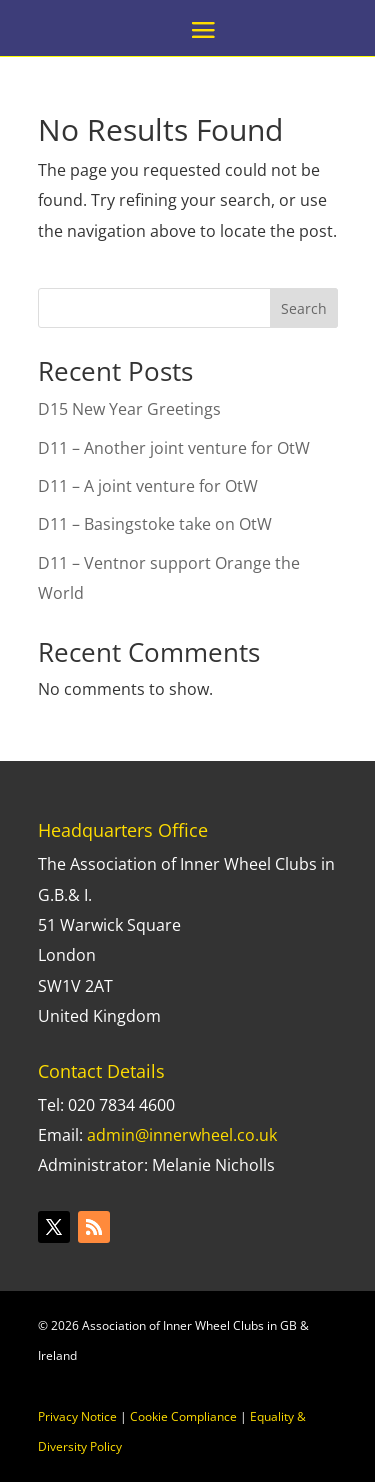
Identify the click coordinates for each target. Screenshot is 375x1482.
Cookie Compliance (183, 1416)
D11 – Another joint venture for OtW (174, 448)
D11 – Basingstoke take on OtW (155, 524)
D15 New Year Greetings (129, 409)
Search (304, 308)
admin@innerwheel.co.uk (182, 1135)
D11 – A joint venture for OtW (148, 486)
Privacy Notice (77, 1416)
